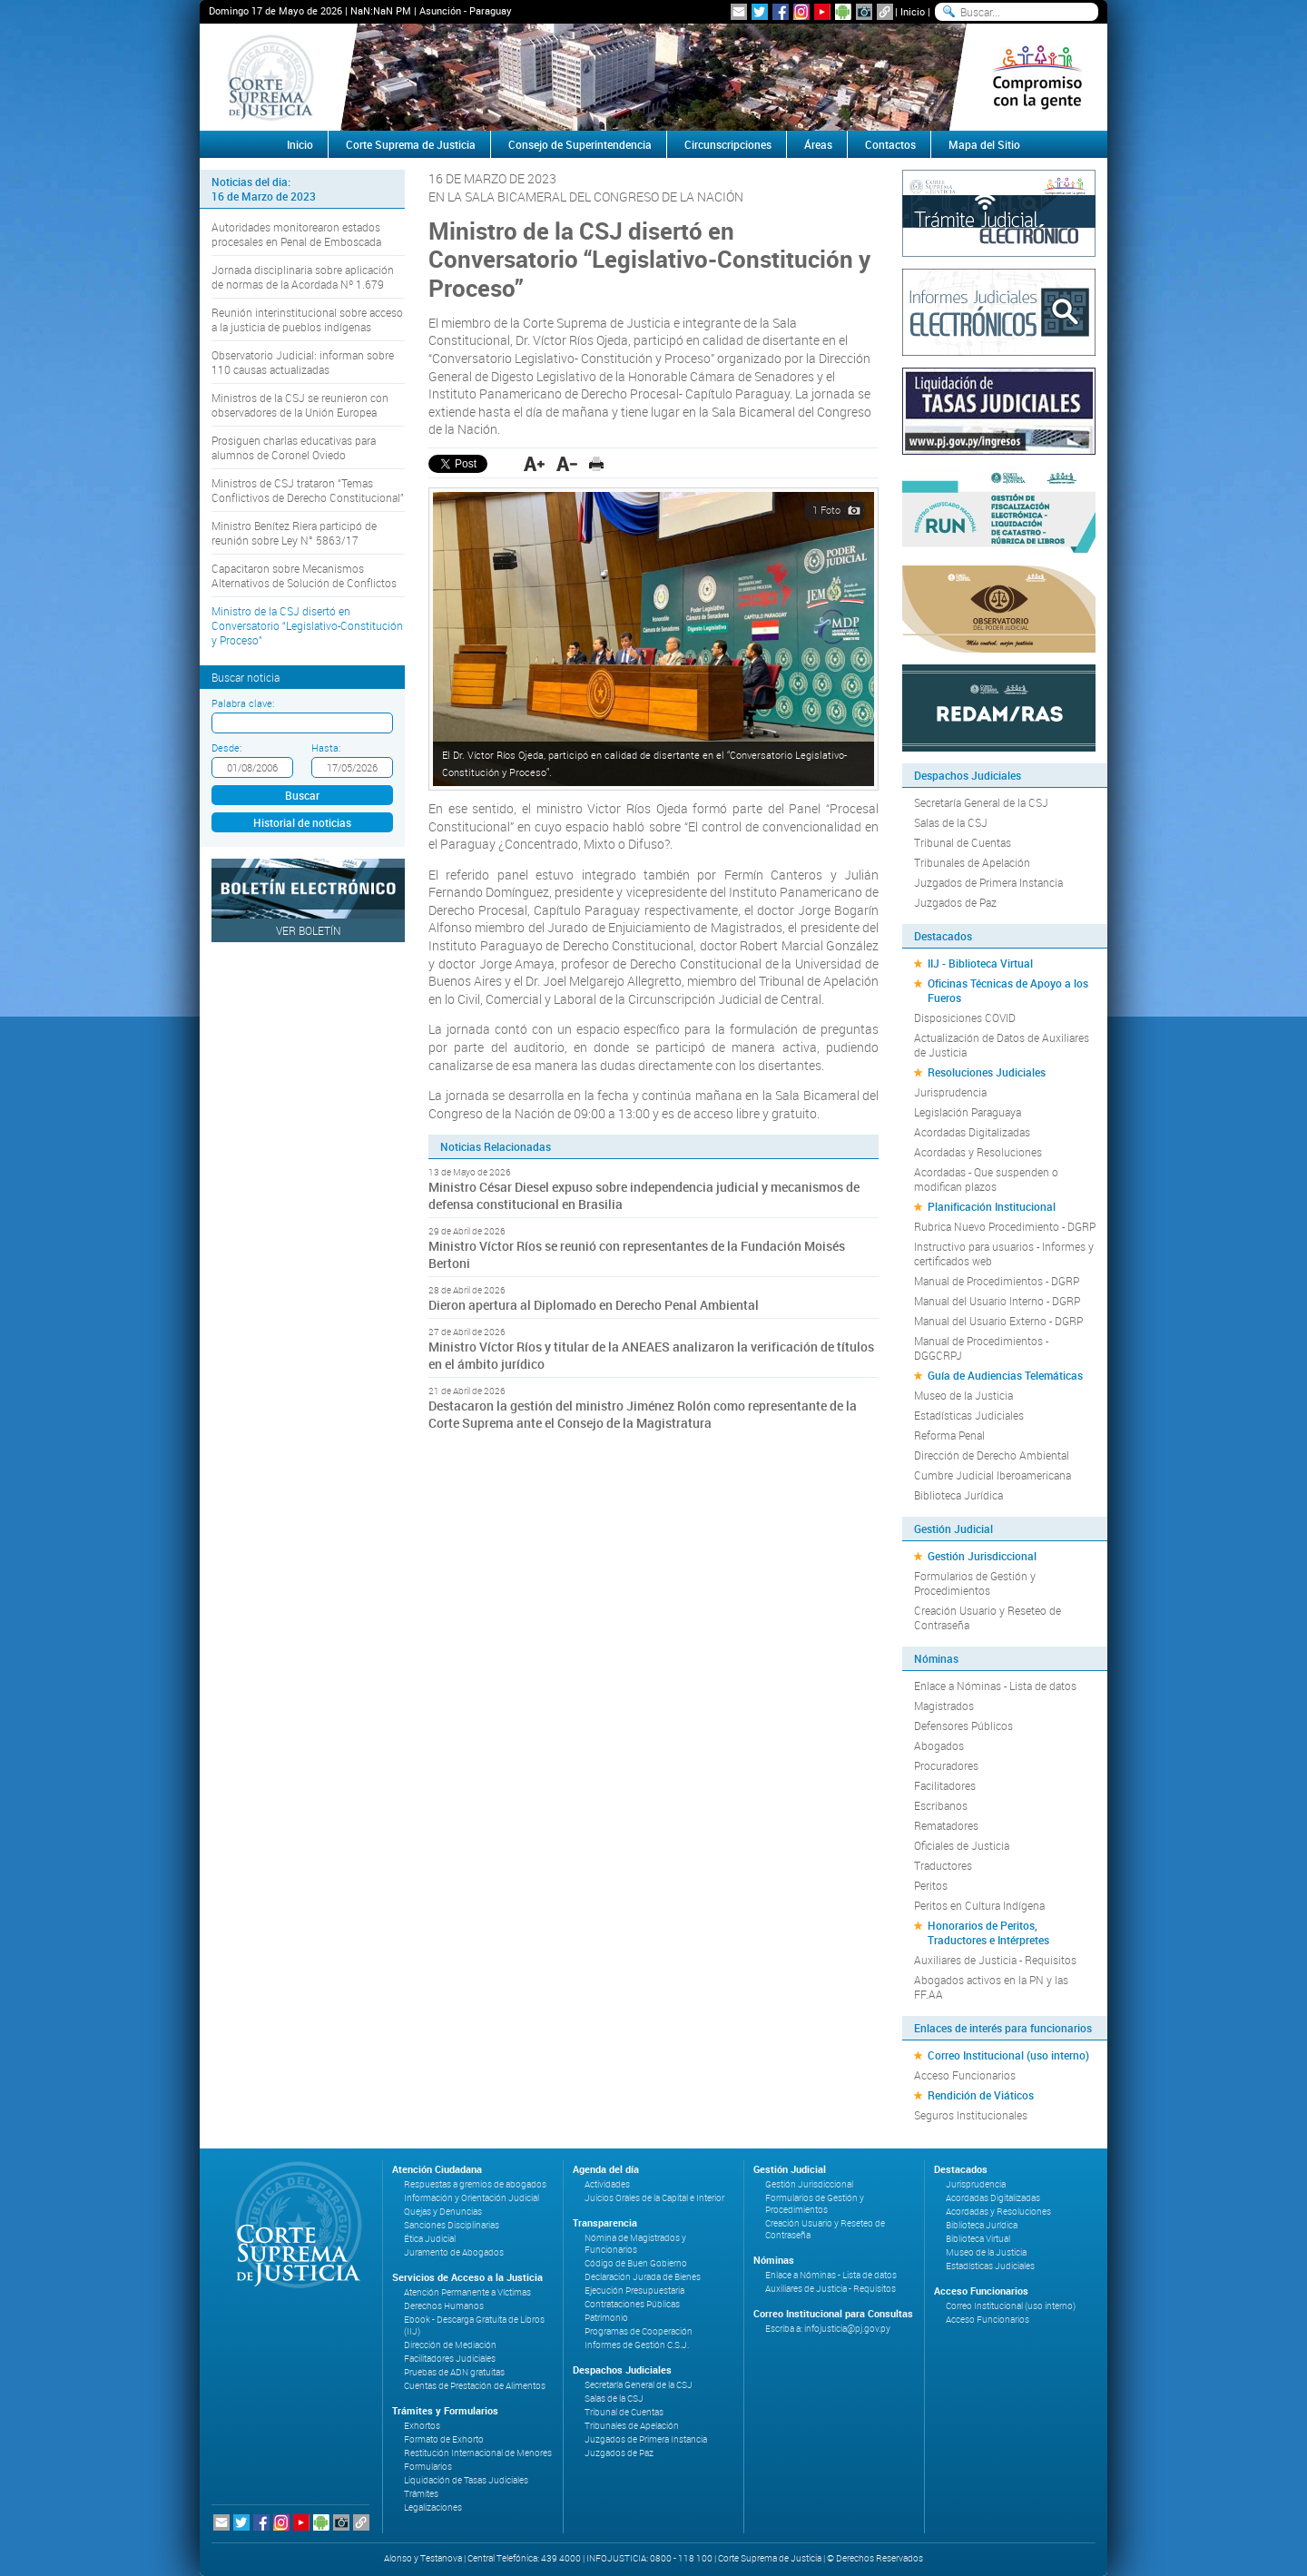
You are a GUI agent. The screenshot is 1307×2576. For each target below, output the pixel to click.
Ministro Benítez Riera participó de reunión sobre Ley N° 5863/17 (294, 532)
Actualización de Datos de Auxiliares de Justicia (1001, 1044)
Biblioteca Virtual (978, 2239)
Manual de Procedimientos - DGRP (996, 1280)
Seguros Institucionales (970, 2115)
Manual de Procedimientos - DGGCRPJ (981, 1347)
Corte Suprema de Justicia (411, 144)
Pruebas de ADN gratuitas (454, 2372)
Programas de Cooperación (639, 2331)
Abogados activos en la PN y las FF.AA (991, 1986)
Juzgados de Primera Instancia (988, 882)
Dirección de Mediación (450, 2345)
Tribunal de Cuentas (962, 842)
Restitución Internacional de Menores (478, 2453)
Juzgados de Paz (955, 902)
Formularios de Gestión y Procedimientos (975, 1583)
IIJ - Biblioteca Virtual (980, 963)
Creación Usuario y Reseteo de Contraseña (987, 1617)
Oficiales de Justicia (961, 1845)
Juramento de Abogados (454, 2252)
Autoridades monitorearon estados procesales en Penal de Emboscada (296, 234)
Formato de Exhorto (444, 2439)
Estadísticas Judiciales (969, 1415)
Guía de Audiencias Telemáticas (1005, 1375)
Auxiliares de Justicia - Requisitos (995, 1959)
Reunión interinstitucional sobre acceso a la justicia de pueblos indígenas (307, 319)
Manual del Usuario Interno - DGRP (997, 1300)
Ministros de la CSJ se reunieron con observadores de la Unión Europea (299, 404)
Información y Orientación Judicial (471, 2198)
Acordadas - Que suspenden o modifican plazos (986, 1179)
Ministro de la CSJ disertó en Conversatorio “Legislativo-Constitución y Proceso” (307, 625)
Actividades (607, 2184)
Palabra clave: (242, 703)
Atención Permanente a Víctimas (467, 2292)
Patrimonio (606, 2318)
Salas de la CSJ (951, 822)
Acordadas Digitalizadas (972, 1132)
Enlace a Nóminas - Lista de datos (995, 1685)
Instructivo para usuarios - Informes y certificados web (1004, 1253)
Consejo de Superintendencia (580, 144)
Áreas (818, 144)
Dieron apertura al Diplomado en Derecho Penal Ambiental (593, 1304)
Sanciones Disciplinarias (451, 2225)
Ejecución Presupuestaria (634, 2290)
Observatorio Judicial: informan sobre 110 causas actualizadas (302, 362)
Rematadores (946, 1825)
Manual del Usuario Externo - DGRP (998, 1320)
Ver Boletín (308, 930)
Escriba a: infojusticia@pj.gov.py (827, 2329)
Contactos (890, 144)
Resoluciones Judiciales (987, 1072)
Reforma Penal (949, 1435)
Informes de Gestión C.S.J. (637, 2345)
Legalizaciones (433, 2507)
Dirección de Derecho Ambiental (991, 1455)
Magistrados (944, 1705)
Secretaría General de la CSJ (981, 802)
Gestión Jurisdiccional (982, 1556)
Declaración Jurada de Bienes (643, 2277)
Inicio (912, 11)
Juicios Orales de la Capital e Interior (654, 2198)
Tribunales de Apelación (972, 862)
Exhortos (422, 2426)
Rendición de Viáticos (981, 2095)
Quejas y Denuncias (443, 2211)
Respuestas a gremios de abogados (475, 2184)
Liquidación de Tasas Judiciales (466, 2480)
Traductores (943, 1865)
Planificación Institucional (992, 1206)
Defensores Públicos (963, 1725)
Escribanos (941, 1805)
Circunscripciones (727, 144)
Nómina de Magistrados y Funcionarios (635, 2244)
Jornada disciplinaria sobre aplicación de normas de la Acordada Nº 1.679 (302, 276)
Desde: (226, 747)
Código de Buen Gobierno (636, 2263)
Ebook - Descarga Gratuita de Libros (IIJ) (474, 2325)
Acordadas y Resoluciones (978, 1152)
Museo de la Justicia (963, 1395)
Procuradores (946, 1765)
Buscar (302, 795)
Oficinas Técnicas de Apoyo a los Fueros (1008, 990)
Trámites (421, 2494)
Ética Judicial (430, 2239)
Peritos (931, 1885)
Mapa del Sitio (984, 144)
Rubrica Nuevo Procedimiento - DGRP (1005, 1226)
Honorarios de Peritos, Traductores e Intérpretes (988, 1932)
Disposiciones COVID (965, 1017)
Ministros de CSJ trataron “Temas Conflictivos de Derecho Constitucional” (307, 490)
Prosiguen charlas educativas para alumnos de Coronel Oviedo (293, 447)
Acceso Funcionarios (965, 2075)
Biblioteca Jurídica (958, 1495)
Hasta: (325, 747)
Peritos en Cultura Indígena (979, 1905)
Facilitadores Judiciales (450, 2359)
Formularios (428, 2467)
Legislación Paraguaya (967, 1112)
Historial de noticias (302, 822)
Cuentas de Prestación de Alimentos (474, 2386)
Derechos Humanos (444, 2306)
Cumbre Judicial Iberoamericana (992, 1475)
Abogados (939, 1745)
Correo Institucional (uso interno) (1008, 2055)
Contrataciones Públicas (632, 2304)
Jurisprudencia (950, 1092)
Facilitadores (945, 1785)
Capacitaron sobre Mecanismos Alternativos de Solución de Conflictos (304, 575)
